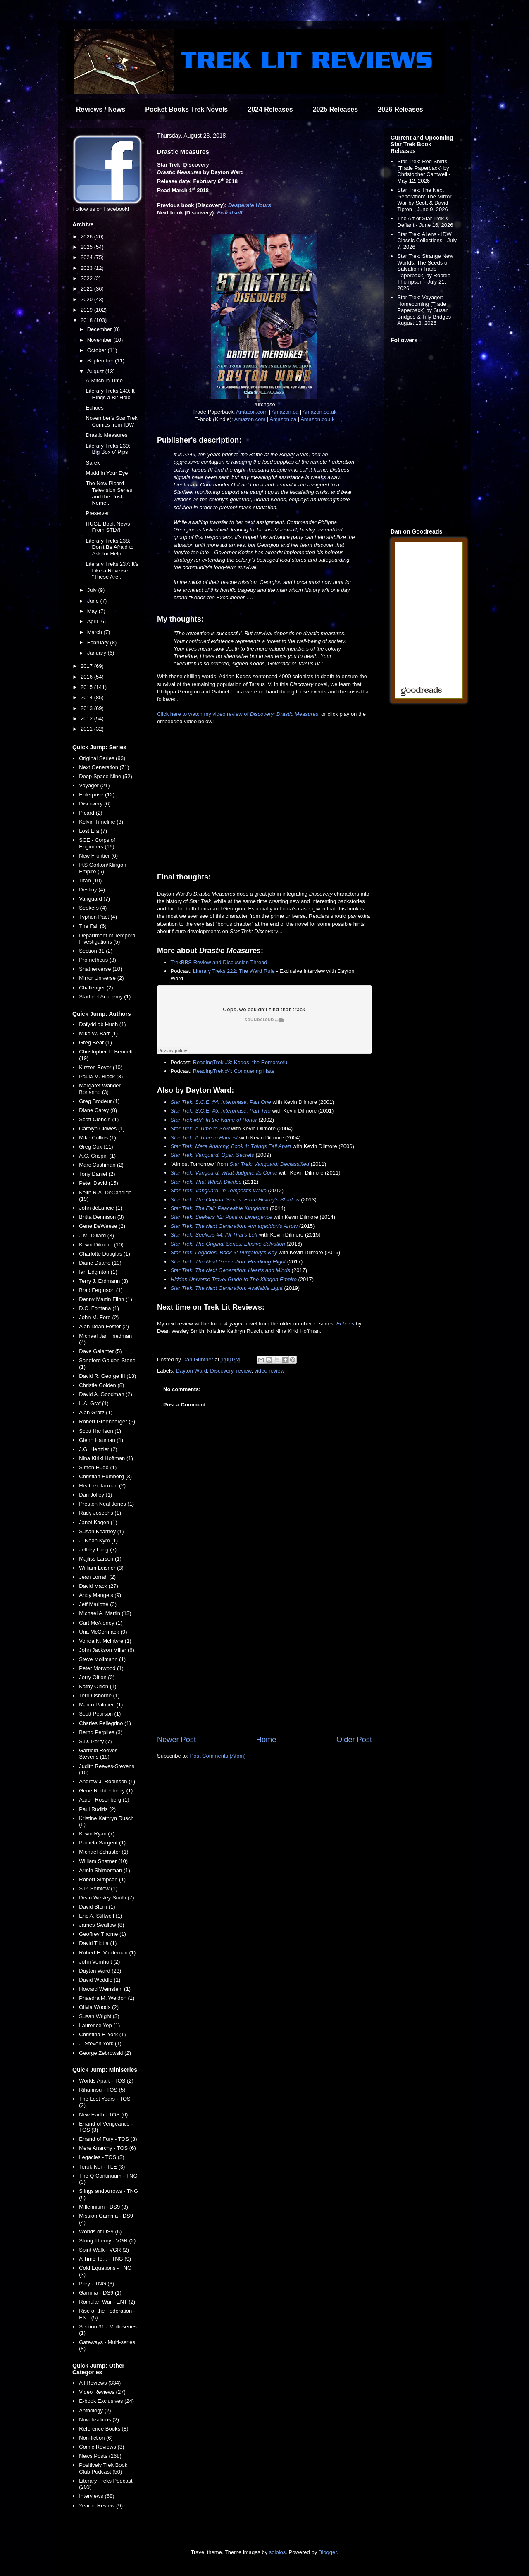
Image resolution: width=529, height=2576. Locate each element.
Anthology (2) (95, 2410)
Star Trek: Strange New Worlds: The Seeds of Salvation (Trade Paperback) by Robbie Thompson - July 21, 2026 (425, 272)
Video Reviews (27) (102, 2392)
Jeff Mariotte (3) (98, 1604)
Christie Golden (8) (101, 1385)
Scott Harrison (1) (100, 1431)
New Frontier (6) (98, 856)
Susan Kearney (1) (101, 1531)
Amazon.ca (285, 412)
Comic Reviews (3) (101, 2447)
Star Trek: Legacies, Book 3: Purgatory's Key (224, 1252)
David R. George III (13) (107, 1376)
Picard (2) (90, 813)
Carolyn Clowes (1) (102, 1128)
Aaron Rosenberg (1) (104, 1800)
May (93, 611)
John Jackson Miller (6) (106, 1650)
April (93, 621)
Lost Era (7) (93, 831)
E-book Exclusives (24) (106, 2401)
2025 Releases (335, 109)
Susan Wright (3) (99, 2016)
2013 (87, 708)
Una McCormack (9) (103, 1632)
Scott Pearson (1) (100, 1714)
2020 (87, 299)
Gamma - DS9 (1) (100, 2293)
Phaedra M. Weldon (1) (106, 1998)
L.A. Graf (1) (94, 1403)
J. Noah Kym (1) (98, 1540)
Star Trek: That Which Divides (206, 1182)
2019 (87, 310)
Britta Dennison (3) (101, 1217)
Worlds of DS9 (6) (100, 2231)
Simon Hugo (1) (98, 1467)
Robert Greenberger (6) (107, 1421)
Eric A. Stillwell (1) (100, 1916)
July (92, 590)
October (97, 350)
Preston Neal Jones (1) (106, 1504)
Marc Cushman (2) (101, 1165)
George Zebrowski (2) (105, 2053)
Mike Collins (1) (97, 1137)
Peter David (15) (98, 1183)
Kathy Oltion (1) (97, 1686)
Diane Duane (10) (100, 1263)
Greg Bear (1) (95, 1042)
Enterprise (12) (96, 794)
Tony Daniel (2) (97, 1174)
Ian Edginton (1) (98, 1272)
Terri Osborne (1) (99, 1695)
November (100, 340)
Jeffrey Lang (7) (98, 1550)
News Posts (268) (100, 2456)
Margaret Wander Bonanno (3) (100, 1088)
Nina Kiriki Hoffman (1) (106, 1458)
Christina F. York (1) (102, 2034)
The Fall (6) (92, 926)
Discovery (221, 1371)
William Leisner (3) (101, 1568)
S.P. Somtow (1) (98, 1888)
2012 (87, 718)
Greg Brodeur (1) (99, 1101)
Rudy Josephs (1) (100, 1513)
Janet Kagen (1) (98, 1522)
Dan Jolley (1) (95, 1495)
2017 (87, 666)
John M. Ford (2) (99, 1317)
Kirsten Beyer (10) (100, 1067)
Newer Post (176, 1739)
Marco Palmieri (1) (101, 1704)
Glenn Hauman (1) (101, 1440)
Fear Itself (229, 213)
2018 (87, 320)
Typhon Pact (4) (98, 917)
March (95, 632)
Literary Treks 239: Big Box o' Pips (108, 449)
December (100, 329)
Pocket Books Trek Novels (186, 109)
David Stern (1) (97, 1907)
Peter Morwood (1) (101, 1668)
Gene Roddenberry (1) (106, 1790)
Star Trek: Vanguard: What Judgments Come (224, 1173)
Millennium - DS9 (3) (103, 2207)
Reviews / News (100, 109)
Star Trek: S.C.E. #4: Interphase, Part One (221, 1102)
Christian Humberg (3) (105, 1476)
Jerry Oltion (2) (96, 1677)
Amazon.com (251, 412)
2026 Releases (400, 109)
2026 (87, 237)
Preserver (97, 513)
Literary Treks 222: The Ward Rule (234, 971)
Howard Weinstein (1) (105, 1989)
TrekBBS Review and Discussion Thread (219, 962)
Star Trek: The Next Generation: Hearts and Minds (231, 1270)
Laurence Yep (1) (99, 2025)
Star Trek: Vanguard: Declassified (269, 1164)
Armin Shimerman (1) (104, 1870)
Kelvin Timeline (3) (101, 822)
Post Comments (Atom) (218, 1756)
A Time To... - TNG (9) (105, 2259)
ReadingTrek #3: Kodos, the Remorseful (240, 1062)
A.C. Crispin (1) (97, 1156)
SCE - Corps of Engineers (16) (97, 843)
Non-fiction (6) (96, 2438)
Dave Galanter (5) (100, 1351)
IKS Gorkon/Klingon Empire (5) (102, 868)
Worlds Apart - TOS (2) (106, 2081)
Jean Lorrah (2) (97, 1577)
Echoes (345, 1323)
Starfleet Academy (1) (105, 997)
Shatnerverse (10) (100, 969)
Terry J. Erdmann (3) (103, 1281)
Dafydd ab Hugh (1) (102, 1024)
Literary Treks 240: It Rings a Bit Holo (110, 394)
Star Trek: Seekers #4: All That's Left (214, 1235)
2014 (87, 697)
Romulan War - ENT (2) (107, 2302)
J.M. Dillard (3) (96, 1235)
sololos (277, 2552)
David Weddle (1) (99, 1980)
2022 (87, 278)
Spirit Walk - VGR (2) (104, 2250)
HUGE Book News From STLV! (108, 527)
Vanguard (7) (94, 899)
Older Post (354, 1739)
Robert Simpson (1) (102, 1879)
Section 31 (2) (95, 951)
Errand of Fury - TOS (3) (108, 2139)
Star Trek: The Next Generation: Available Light (227, 1288)
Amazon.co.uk (319, 412)
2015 (87, 687)
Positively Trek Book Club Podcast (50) (103, 2468)
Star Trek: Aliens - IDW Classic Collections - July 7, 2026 (427, 240)
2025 (87, 247)
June (93, 601)
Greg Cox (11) (96, 1147)
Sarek (93, 463)
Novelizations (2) (99, 2419)
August (96, 371)
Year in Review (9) (101, 2505)
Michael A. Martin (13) (105, 1613)
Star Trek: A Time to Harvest (204, 1137)
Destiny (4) (92, 889)
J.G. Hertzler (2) (98, 1449)
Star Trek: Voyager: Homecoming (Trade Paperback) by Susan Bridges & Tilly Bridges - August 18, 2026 (425, 310)
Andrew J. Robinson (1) (107, 1781)
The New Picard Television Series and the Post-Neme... (109, 493)
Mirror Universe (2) (101, 978)
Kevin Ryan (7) (96, 1833)
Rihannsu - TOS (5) (102, 2090)
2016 (87, 677)
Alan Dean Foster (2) (104, 1326)
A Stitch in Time (104, 380)
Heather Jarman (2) (102, 1485)
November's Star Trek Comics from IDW (111, 421)
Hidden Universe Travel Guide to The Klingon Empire (234, 1279)
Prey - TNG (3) (96, 2284)
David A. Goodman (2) (105, 1394)
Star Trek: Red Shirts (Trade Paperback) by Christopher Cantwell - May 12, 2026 (423, 171)
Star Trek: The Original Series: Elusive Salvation (228, 1244)
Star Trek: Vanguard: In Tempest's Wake (219, 1190)
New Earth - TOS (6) (103, 2114)
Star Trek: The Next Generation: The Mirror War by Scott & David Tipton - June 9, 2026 (424, 199)
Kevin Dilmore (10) (101, 1245)
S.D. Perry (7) (95, 1741)
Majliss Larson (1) (100, 1559)
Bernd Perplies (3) (100, 1732)
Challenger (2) (96, 987)
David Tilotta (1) (98, 1943)
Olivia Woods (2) (99, 2007)
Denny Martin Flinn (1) (105, 1299)
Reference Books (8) (103, 2429)
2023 (87, 268)
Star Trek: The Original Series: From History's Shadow (235, 1199)
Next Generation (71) (104, 767)
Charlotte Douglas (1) (104, 1254)
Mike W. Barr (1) (98, 1033)
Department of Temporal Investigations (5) (107, 938)
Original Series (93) (102, 758)
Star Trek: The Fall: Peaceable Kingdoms (220, 1208)
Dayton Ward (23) (100, 1971)
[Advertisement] (264, 1666)
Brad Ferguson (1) (101, 1290)
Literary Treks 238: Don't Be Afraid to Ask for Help (109, 547)
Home (266, 1739)
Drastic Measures (106, 435)
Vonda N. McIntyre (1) (105, 1641)
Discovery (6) (95, 804)
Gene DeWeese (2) (102, 1226)
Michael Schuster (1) (103, 1852)
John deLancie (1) (100, 1208)
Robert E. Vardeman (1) (107, 1952)
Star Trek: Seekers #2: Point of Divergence (221, 1217)
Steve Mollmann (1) (102, 1659)
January (97, 653)
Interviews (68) (96, 2496)
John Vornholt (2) (99, 1962)
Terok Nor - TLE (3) (102, 2167)
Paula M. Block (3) (101, 1076)
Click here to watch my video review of (237, 714)
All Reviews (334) (100, 2383)
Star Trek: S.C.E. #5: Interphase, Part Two (221, 1111)
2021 (87, 289)
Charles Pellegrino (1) (105, 1723)
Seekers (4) (93, 908)
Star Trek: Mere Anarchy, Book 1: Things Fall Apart (231, 1146)
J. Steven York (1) (100, 2043)
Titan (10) (90, 880)
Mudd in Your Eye (107, 473)
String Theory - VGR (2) (107, 2241)
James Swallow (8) (101, 1925)
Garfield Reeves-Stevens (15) (99, 1753)
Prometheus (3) (97, 960)
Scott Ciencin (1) (99, 1119)
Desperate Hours (249, 205)
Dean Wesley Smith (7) (106, 1897)
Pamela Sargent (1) (102, 1843)
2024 (87, 257)
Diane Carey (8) (98, 1110)
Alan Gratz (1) (95, 1412)
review (244, 1371)
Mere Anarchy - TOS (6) (107, 2148)
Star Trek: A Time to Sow (200, 1128)
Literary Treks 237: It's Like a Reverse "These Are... (112, 570)
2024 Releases (270, 109)
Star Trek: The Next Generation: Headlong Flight (228, 1261)
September (101, 360)
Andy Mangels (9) (100, 1595)
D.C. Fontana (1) (99, 1308)
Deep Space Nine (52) (105, 776)
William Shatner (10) (103, 1861)
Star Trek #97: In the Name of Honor (214, 1120)
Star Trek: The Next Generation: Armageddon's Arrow (234, 1226)
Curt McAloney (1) (100, 1623)
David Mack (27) (98, 1586)
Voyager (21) (94, 785)
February (98, 642)
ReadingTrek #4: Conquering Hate (234, 1071)
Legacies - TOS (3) (101, 2157)
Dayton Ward (191, 1371)
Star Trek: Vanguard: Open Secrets (212, 1155)
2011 (87, 729)
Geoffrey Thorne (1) (102, 1934)
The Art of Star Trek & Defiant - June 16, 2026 (425, 221)
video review (269, 1371)
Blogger (328, 2552)
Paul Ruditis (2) (97, 1809)
